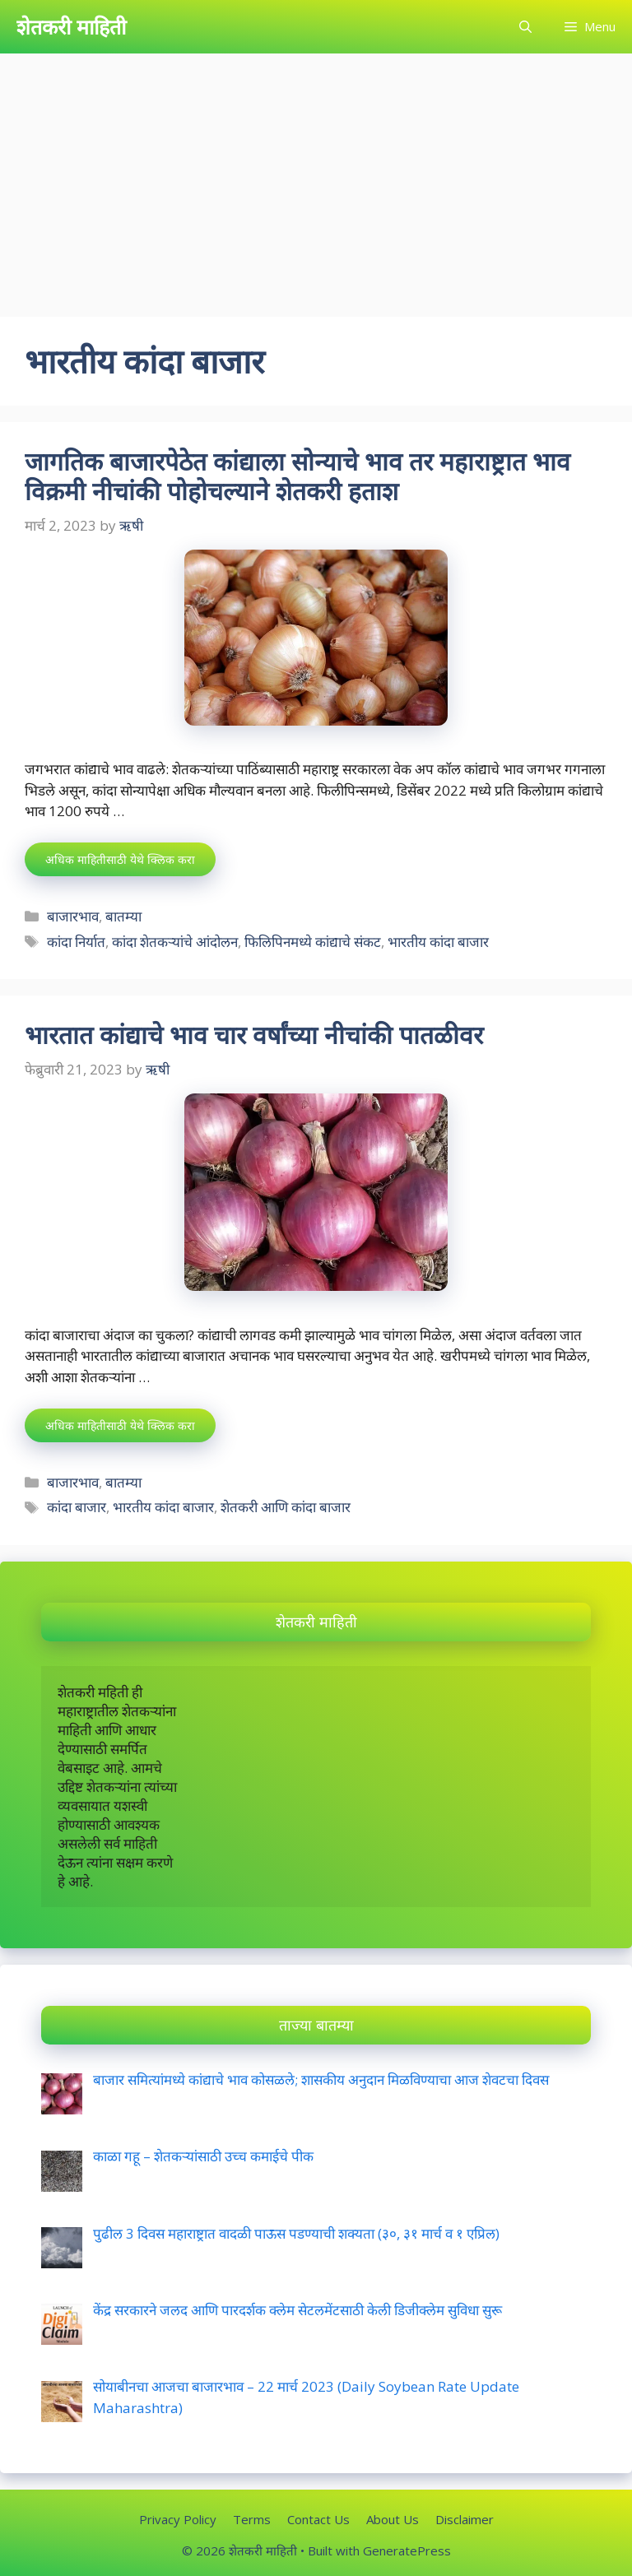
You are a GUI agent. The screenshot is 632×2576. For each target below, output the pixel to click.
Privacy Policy (177, 2519)
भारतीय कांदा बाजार (438, 941)
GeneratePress (407, 2550)
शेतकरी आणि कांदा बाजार (286, 1506)
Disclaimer (464, 2519)
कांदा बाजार (76, 1506)
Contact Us (318, 2519)
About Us (392, 2519)
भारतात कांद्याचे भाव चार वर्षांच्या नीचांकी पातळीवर (257, 1034)
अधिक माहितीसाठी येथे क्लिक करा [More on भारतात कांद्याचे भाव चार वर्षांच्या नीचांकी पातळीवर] (120, 1425)
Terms (252, 2519)
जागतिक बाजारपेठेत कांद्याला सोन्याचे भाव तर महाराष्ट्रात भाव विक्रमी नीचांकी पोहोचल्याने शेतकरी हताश (297, 476)
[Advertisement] (316, 177)
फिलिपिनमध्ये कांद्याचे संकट (312, 941)
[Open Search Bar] (525, 26)
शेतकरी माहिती (71, 26)
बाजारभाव (73, 916)
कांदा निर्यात (76, 941)
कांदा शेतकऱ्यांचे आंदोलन (175, 941)
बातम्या (123, 916)
